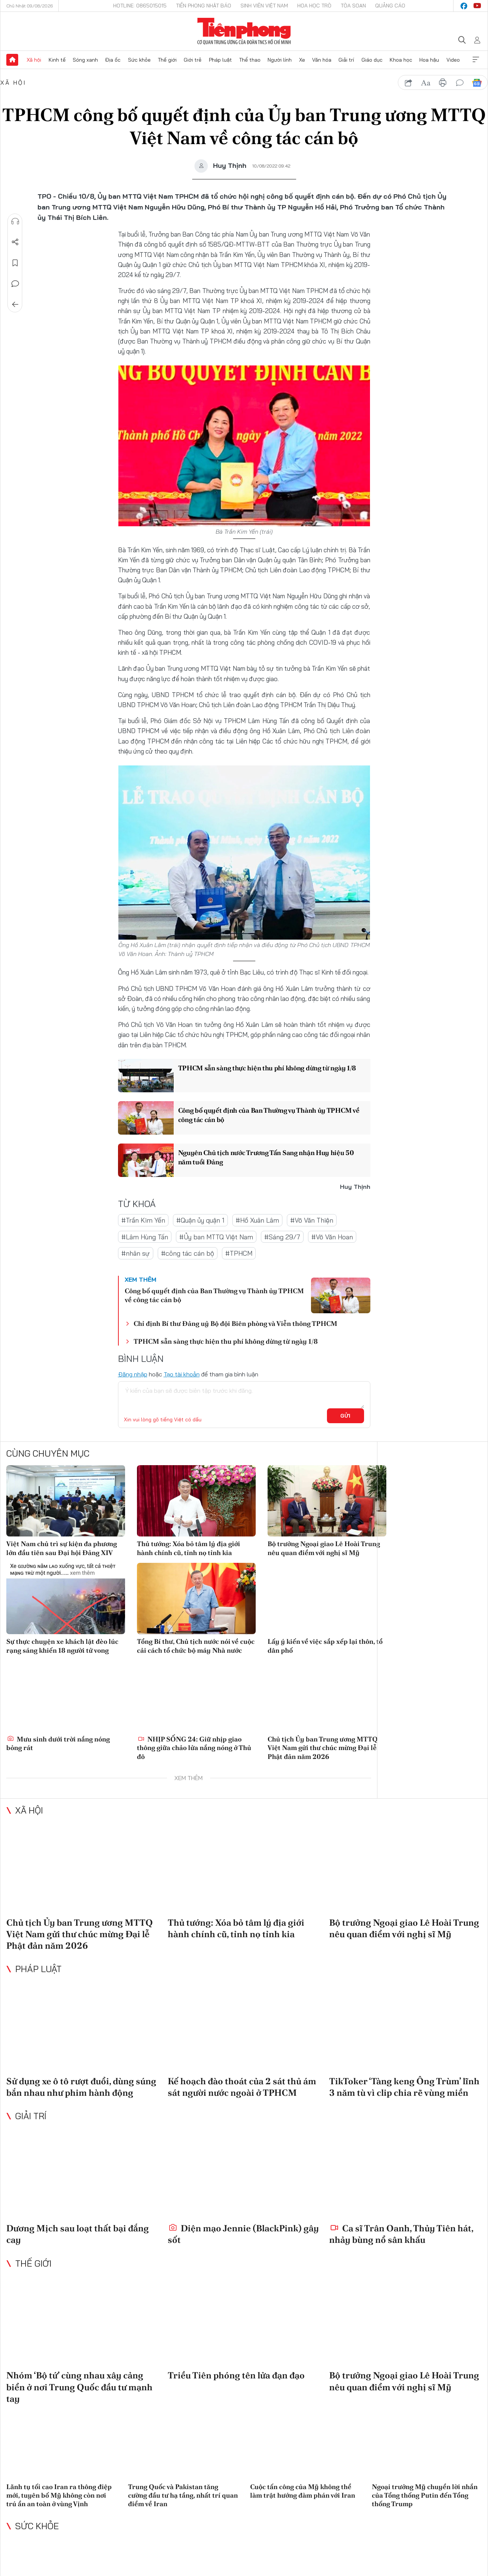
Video (453, 59)
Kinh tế (57, 59)
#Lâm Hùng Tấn (144, 1237)
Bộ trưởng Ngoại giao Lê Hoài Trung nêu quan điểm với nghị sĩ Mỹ (324, 1548)
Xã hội (34, 59)
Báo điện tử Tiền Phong (244, 31)
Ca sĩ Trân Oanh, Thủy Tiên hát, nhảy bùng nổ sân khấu (401, 2233)
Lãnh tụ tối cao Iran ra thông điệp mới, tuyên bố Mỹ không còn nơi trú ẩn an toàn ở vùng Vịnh (59, 2495)
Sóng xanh (85, 59)
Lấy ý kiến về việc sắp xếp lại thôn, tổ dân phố (325, 1645)
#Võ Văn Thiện (311, 1220)
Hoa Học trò (314, 5)
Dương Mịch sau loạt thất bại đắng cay (77, 2233)
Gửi (345, 1415)
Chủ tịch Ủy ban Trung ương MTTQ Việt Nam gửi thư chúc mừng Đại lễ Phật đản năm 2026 (323, 1748)
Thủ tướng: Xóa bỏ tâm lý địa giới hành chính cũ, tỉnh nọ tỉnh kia (188, 1548)
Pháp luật (220, 59)
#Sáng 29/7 (282, 1237)
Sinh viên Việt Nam (264, 5)
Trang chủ (12, 60)
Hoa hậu (429, 59)
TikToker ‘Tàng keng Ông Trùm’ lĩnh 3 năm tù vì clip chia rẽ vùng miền (404, 2086)
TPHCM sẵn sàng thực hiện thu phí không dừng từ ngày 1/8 (267, 1068)
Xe (302, 59)
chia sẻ (408, 83)
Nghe (15, 221)
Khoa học (401, 59)
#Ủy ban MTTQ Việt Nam (216, 1237)
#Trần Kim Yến (143, 1220)
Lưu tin (15, 262)
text (425, 82)
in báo (442, 82)
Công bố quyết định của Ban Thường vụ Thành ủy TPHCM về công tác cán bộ (269, 1115)
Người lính (280, 59)
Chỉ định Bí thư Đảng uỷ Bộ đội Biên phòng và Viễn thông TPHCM (235, 1323)
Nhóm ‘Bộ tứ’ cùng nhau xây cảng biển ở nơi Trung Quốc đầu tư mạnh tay (79, 2387)
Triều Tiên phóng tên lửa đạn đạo (236, 2375)
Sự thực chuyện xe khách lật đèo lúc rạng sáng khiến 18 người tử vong (62, 1645)
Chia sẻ (15, 242)
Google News (476, 82)
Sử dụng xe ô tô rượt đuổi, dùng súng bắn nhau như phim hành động (81, 2086)
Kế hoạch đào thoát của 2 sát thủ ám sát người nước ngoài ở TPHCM (242, 2086)
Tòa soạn (353, 5)
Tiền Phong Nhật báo (203, 5)
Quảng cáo (390, 5)
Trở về (15, 304)
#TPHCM (238, 1253)
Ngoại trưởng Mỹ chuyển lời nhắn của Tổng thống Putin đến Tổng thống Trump (425, 2495)
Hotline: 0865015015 (140, 5)
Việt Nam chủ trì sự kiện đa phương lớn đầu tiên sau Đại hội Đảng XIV (61, 1548)
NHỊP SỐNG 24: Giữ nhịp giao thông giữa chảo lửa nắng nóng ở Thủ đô (194, 1748)
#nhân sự (135, 1253)
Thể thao (250, 59)
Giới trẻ (193, 59)
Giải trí (346, 59)
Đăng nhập (132, 1374)
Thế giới (167, 59)
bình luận (459, 82)
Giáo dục (372, 59)
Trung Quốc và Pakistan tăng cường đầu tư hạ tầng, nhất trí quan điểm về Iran (183, 2495)
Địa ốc (113, 59)
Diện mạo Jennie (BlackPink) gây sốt (243, 2233)
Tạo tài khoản (182, 1374)
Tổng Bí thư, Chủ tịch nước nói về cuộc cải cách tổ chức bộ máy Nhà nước (196, 1645)
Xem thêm (476, 60)
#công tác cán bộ (187, 1253)
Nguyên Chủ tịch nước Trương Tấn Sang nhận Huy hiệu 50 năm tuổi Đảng (266, 1157)
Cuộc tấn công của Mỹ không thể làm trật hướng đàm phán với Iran (302, 2490)
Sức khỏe (139, 59)
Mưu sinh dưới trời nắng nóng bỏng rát (58, 1743)
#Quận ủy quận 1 (200, 1220)
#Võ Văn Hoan (332, 1237)
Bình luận (15, 283)
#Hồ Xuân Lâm (257, 1220)
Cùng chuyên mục (47, 1453)
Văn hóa (321, 59)
